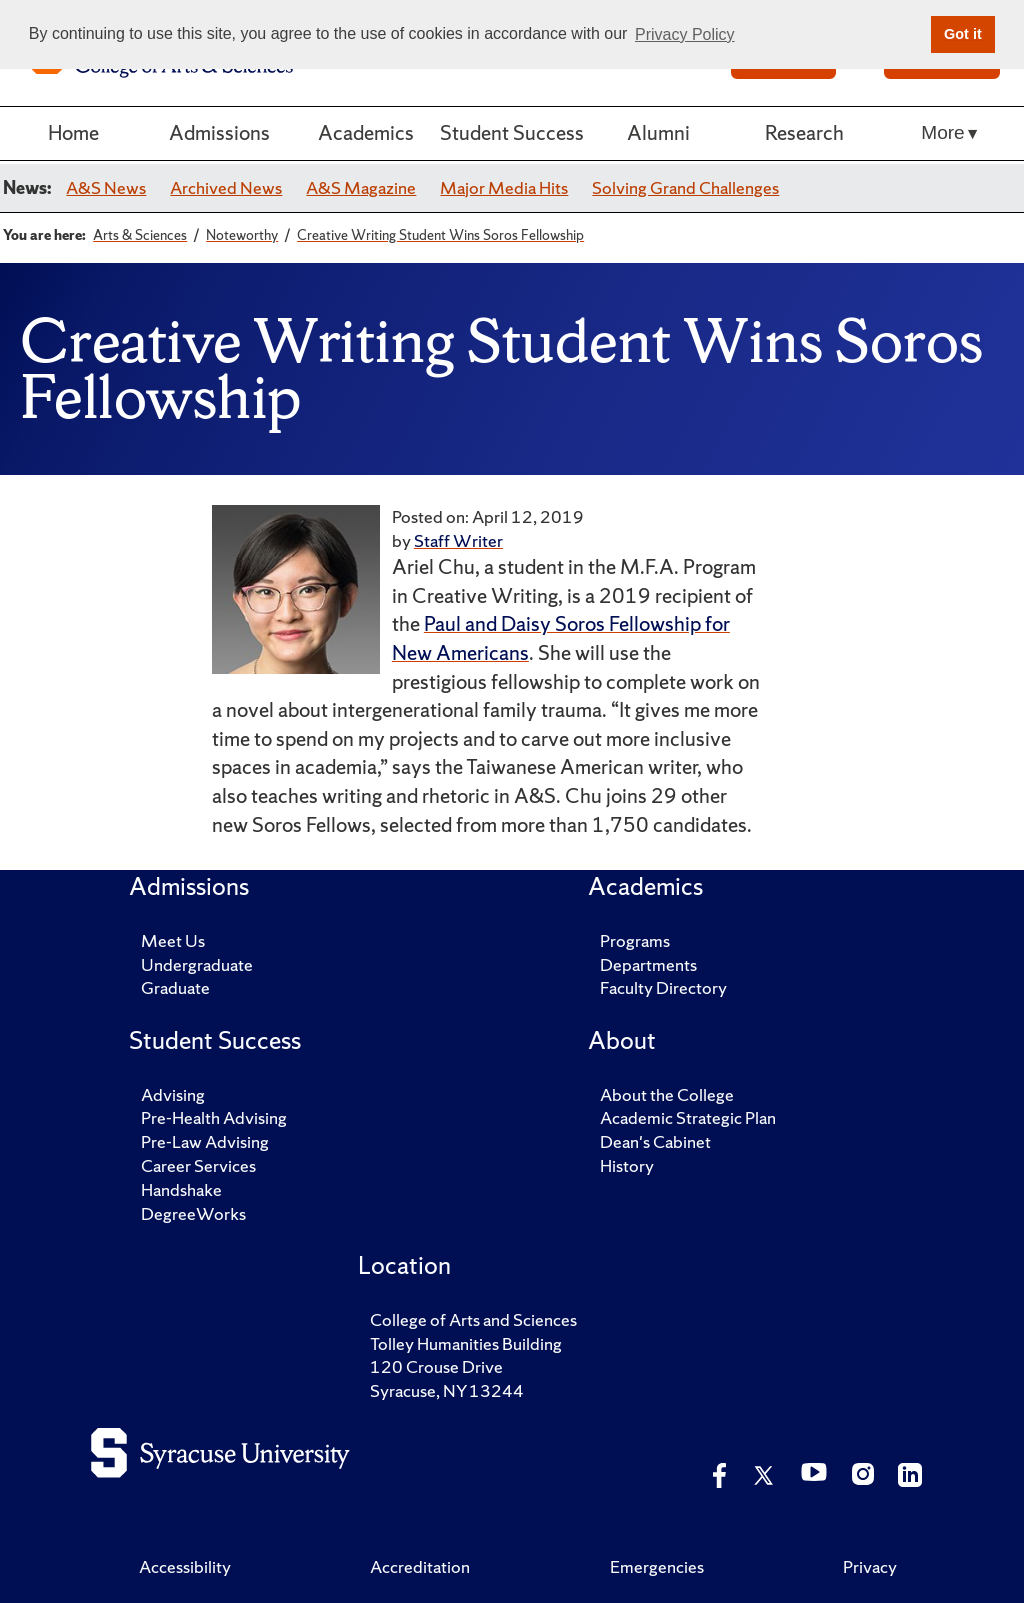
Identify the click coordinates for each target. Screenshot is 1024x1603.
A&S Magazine (361, 187)
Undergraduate (197, 964)
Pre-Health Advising (214, 1117)
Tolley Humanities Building (466, 1343)
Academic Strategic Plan (688, 1117)
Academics (366, 132)
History (627, 1165)
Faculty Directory (663, 987)
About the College (667, 1094)
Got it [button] (963, 34)
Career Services (198, 1165)
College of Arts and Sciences (473, 1319)
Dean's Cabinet (655, 1141)
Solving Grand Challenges (685, 187)
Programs (635, 940)
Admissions (219, 132)
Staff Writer (458, 540)
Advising (173, 1094)
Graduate (175, 987)
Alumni (658, 132)
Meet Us (173, 940)
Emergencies (657, 1566)
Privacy (870, 1566)
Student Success (512, 132)
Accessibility (185, 1566)
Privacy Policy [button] (685, 34)
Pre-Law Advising (205, 1141)
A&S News (106, 187)
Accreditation (420, 1566)
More (942, 132)
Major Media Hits (504, 187)
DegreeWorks (193, 1213)
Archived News (226, 187)
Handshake (181, 1189)
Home (73, 132)
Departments (648, 964)
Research (804, 132)
